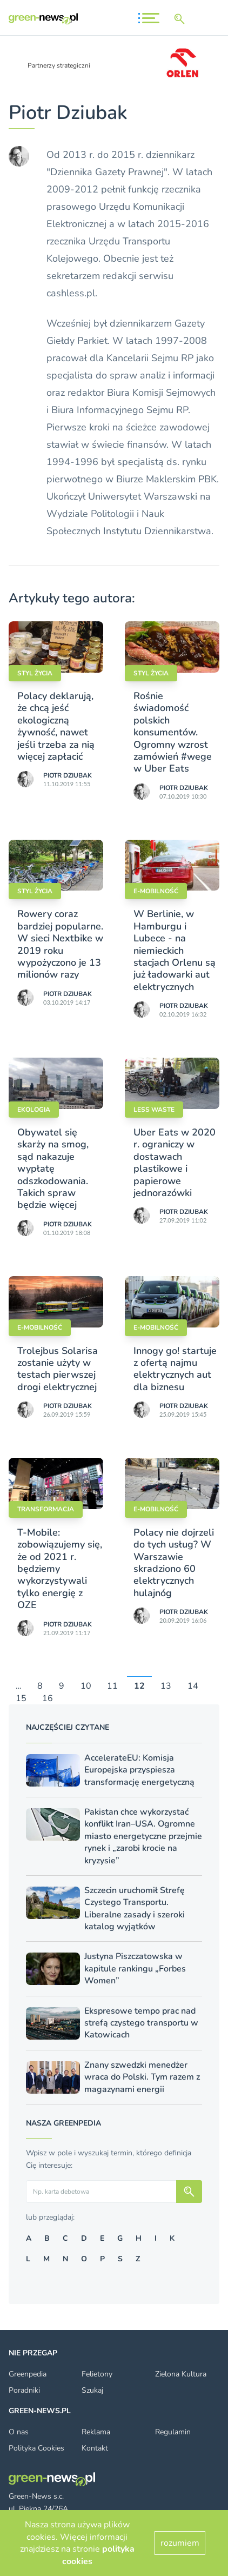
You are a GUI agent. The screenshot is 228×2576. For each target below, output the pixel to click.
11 (112, 1686)
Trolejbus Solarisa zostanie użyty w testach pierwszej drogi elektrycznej (57, 1368)
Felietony (97, 2374)
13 (165, 1686)
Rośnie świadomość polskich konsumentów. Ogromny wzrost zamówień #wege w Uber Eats (172, 732)
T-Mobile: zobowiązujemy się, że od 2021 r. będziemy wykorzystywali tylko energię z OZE (59, 1568)
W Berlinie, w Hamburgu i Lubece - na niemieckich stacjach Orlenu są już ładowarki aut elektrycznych (174, 950)
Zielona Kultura (180, 2374)
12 (139, 1686)
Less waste (154, 1109)
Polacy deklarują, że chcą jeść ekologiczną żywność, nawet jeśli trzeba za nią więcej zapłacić (56, 726)
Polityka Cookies (36, 2448)
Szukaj (92, 2390)
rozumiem (179, 2543)
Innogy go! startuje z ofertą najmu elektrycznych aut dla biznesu (175, 1368)
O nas (19, 2432)
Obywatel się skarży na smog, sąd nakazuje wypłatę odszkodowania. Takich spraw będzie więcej (53, 1168)
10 (86, 1686)
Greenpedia (27, 2374)
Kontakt (95, 2448)
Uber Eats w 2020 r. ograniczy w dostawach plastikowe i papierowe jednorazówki (174, 1162)
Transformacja (45, 1509)
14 (192, 1686)
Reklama (96, 2432)
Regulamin (173, 2432)
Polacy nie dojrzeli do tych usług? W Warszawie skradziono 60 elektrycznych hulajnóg (173, 1562)
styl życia (34, 673)
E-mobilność (155, 891)
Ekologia (33, 1109)
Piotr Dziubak (67, 775)
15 (21, 1698)
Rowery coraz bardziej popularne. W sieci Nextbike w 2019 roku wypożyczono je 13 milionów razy (60, 944)
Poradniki (24, 2390)
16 (47, 1698)
